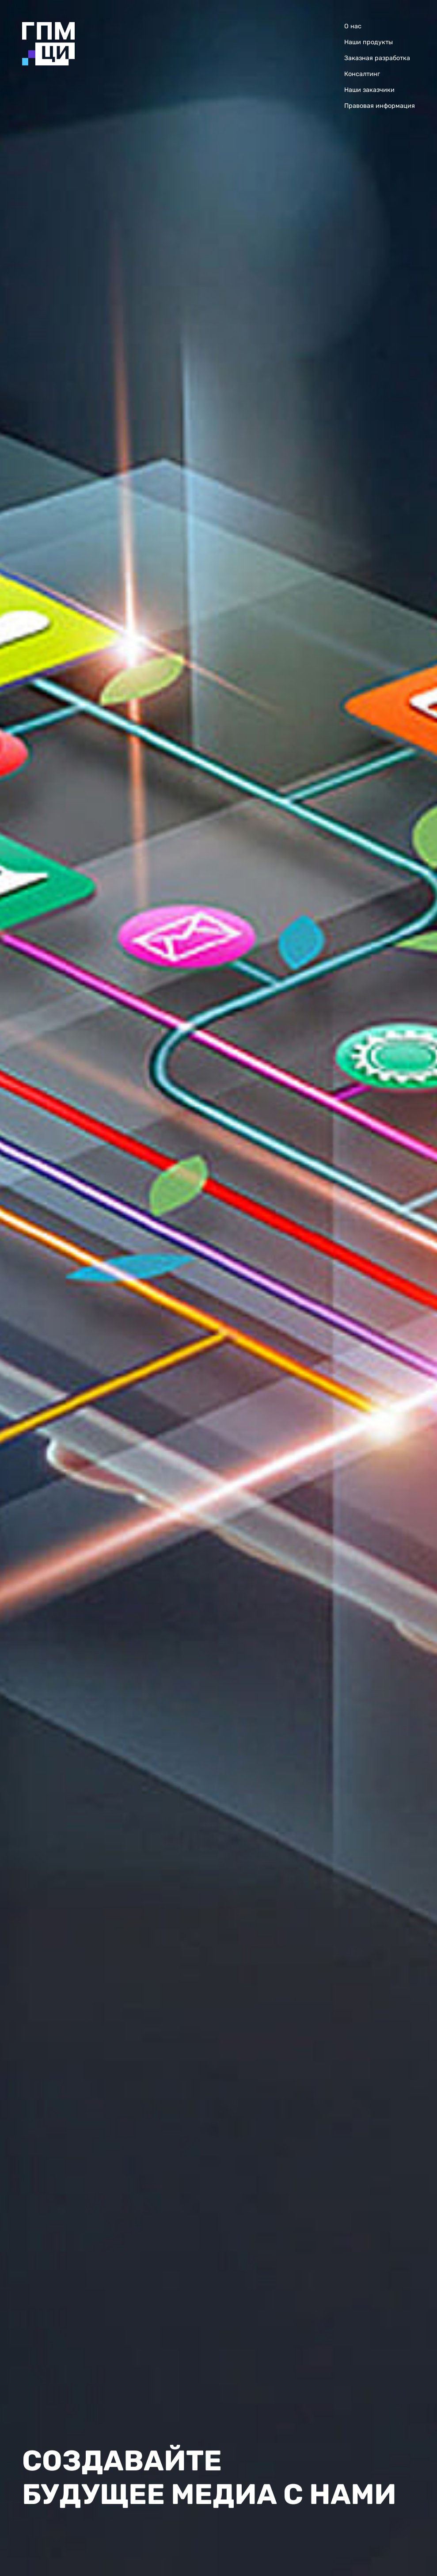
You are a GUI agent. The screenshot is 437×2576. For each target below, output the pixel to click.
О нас (352, 26)
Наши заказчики (369, 90)
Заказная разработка (377, 58)
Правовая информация (379, 106)
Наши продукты (368, 42)
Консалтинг (362, 74)
